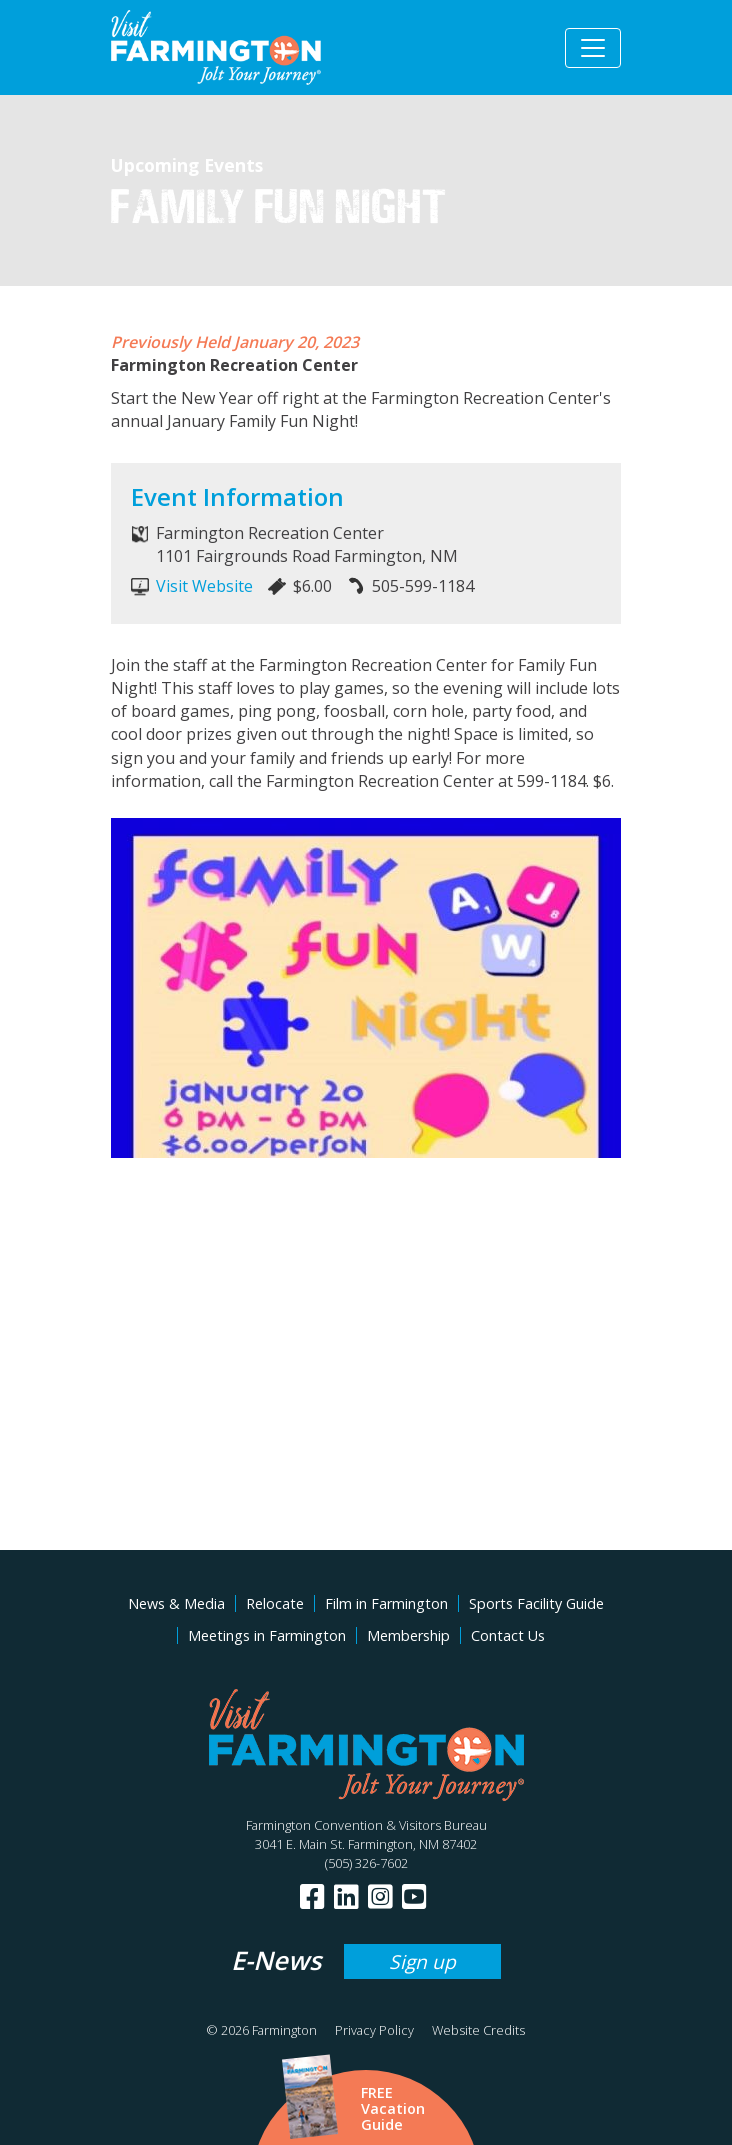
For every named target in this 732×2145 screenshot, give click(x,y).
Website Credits (478, 2030)
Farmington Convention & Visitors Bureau (366, 1825)
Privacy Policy (374, 2030)
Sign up (422, 1961)
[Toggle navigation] (593, 48)
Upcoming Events (187, 165)
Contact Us (508, 1635)
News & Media (176, 1603)
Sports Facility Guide (536, 1603)
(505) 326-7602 (366, 1863)
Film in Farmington (386, 1603)
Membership (408, 1635)
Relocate (275, 1603)
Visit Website (204, 586)
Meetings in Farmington (267, 1635)
